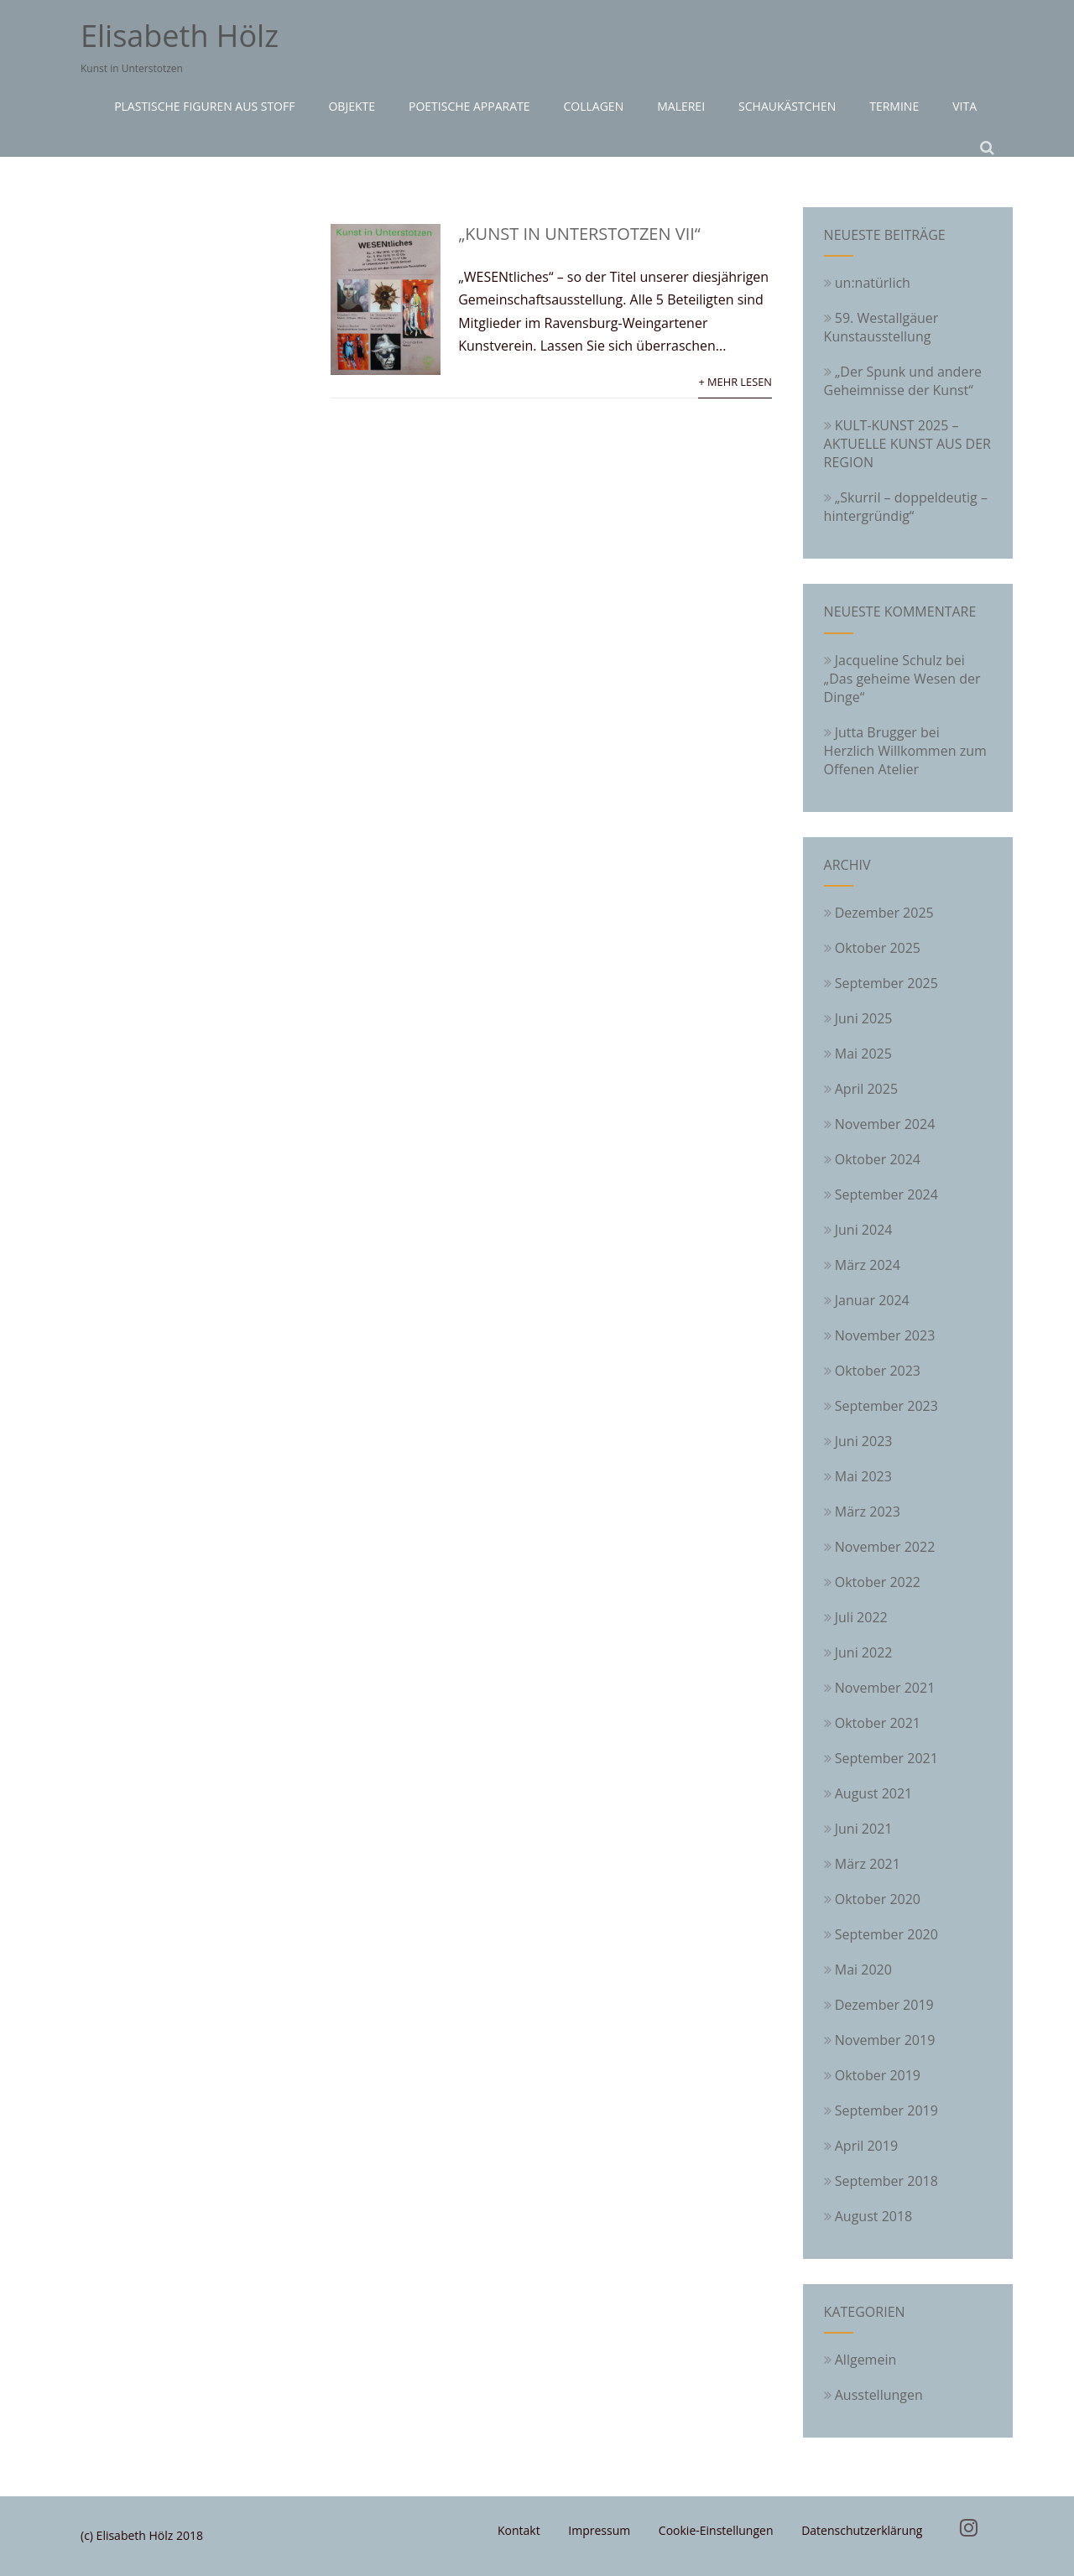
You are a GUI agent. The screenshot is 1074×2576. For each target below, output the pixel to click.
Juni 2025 (864, 1018)
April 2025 (866, 1089)
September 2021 (886, 1758)
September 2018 (886, 2181)
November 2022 (885, 1547)
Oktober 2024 (877, 1159)
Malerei (681, 106)
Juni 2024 (864, 1229)
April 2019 (866, 2145)
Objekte (351, 106)
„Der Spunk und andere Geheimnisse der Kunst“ (903, 380)
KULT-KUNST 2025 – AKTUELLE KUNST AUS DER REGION (907, 443)
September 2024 (886, 1194)
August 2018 (874, 2216)
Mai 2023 (863, 1476)
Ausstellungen (873, 2395)
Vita (964, 106)
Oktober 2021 (877, 1723)
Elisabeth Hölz (180, 35)
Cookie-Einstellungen (716, 2530)
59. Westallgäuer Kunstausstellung (881, 327)
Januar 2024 (872, 1300)
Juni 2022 (864, 1652)
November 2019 (885, 2040)
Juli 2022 (861, 1617)
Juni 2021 (864, 1828)
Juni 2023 (864, 1441)
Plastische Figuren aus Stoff (204, 106)
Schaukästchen (787, 106)
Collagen (594, 106)
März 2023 (867, 1511)
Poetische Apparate (469, 106)
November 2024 (885, 1124)
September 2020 (886, 1934)
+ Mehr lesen (734, 381)
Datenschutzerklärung (861, 2530)
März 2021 (867, 1864)
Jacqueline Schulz (888, 660)
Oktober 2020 (877, 1899)
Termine (894, 106)
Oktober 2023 (877, 1370)
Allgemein (860, 2359)
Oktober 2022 (877, 1582)
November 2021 (885, 1687)
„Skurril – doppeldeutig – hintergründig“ (906, 506)
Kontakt (519, 2530)
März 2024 (867, 1265)
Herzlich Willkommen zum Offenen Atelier (905, 760)
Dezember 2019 (884, 2005)
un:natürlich (867, 282)
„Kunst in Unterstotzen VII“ (579, 233)
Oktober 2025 (877, 948)
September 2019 (886, 2110)
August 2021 (874, 1793)
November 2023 (885, 1335)
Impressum (599, 2530)
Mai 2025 (863, 1053)
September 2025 (886, 983)
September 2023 (886, 1406)
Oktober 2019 (877, 2075)
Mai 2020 (863, 1969)
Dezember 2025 (884, 912)
